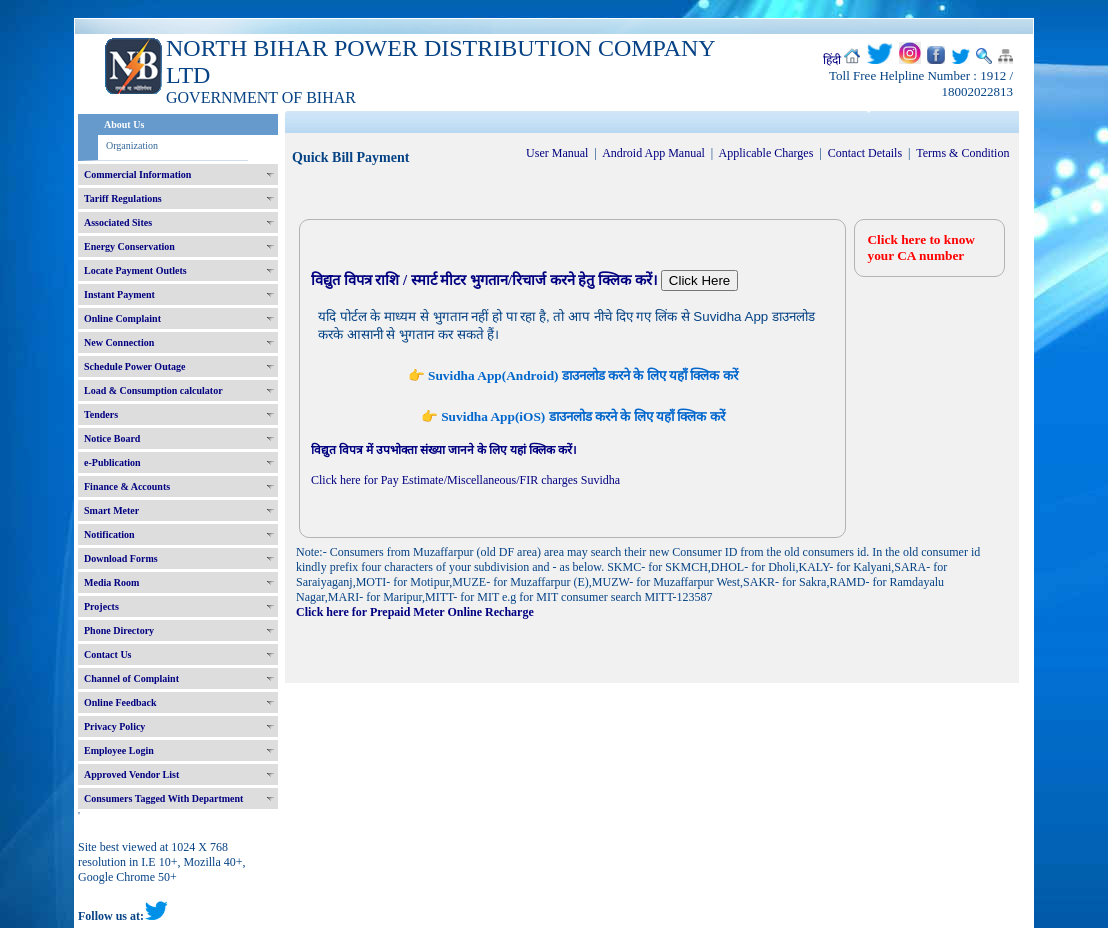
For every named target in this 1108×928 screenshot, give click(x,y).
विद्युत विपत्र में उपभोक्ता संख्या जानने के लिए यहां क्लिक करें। (444, 450)
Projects (101, 606)
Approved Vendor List (131, 774)
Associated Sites (118, 222)
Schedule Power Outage (134, 366)
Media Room (111, 582)
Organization (132, 145)
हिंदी (832, 60)
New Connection (119, 342)
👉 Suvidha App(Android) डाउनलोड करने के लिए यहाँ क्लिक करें (573, 375)
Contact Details (865, 153)
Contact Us (108, 654)
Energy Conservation (129, 246)
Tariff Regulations (123, 198)
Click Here (699, 280)
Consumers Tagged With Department (163, 798)
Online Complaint (122, 318)
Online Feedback (120, 702)
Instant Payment (119, 294)
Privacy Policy (114, 726)
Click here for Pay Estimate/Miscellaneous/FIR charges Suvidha (465, 480)
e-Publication (112, 462)
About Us (124, 124)
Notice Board (112, 438)
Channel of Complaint (131, 678)
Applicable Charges (766, 153)
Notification (109, 534)
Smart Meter (111, 510)
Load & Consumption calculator (153, 390)
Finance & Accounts (127, 486)
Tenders (101, 414)
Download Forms (121, 558)
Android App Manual (653, 153)
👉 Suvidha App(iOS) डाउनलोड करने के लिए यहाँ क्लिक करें (573, 416)
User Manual (557, 153)
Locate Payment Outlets (135, 270)
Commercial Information (137, 174)
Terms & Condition (962, 153)
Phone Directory (119, 630)
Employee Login (119, 750)
